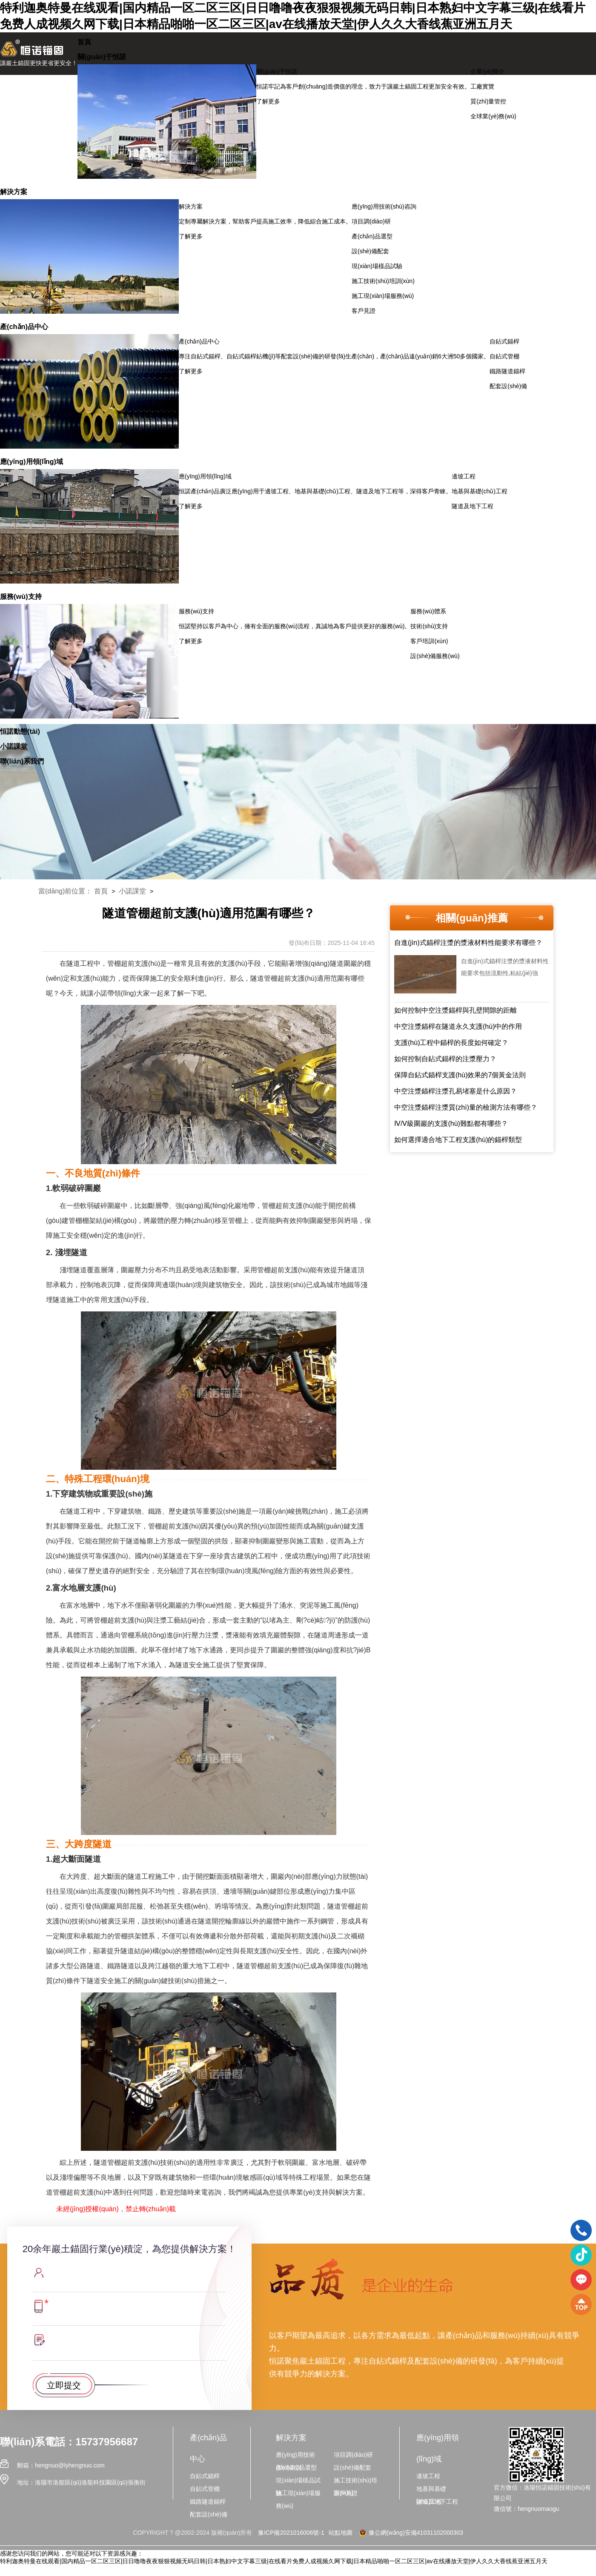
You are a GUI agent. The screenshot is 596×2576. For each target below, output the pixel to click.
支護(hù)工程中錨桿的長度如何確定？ (451, 1042)
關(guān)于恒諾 (101, 56)
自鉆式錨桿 (504, 341)
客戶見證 (363, 310)
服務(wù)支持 (21, 596)
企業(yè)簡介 (487, 71)
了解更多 (268, 101)
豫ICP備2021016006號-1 (291, 2532)
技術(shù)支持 (429, 626)
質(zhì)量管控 (488, 101)
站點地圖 (340, 2532)
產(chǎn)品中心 (24, 326)
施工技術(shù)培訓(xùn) (383, 281)
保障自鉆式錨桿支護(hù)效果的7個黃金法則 (460, 1075)
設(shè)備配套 (370, 251)
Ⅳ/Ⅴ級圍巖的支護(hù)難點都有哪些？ (451, 1123)
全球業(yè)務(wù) (493, 116)
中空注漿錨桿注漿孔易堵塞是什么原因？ (455, 1091)
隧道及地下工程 (472, 506)
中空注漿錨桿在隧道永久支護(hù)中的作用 (458, 1026)
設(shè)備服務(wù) (434, 656)
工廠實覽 (482, 86)
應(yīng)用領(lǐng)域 (31, 461)
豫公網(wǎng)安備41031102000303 (410, 2532)
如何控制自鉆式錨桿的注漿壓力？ (445, 1058)
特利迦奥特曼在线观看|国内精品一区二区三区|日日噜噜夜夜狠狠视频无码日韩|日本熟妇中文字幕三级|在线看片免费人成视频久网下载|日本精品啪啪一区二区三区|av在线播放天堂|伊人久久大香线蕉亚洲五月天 (273, 2561)
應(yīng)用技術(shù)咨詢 (384, 206)
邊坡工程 (464, 476)
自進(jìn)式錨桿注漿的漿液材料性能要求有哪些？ (468, 942)
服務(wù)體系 (428, 611)
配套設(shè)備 (508, 386)
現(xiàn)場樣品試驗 (377, 266)
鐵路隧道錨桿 (507, 371)
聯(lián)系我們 (22, 761)
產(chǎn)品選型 (372, 236)
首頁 (84, 42)
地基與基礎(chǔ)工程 (479, 491)
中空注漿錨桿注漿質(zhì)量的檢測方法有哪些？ (465, 1107)
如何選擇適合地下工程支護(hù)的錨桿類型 (458, 1139)
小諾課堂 (13, 746)
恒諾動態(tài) (20, 731)
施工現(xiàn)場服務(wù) (383, 295)
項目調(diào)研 (371, 221)
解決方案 (13, 191)
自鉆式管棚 (504, 356)
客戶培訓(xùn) (429, 641)
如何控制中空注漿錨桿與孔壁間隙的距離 (455, 1010)
